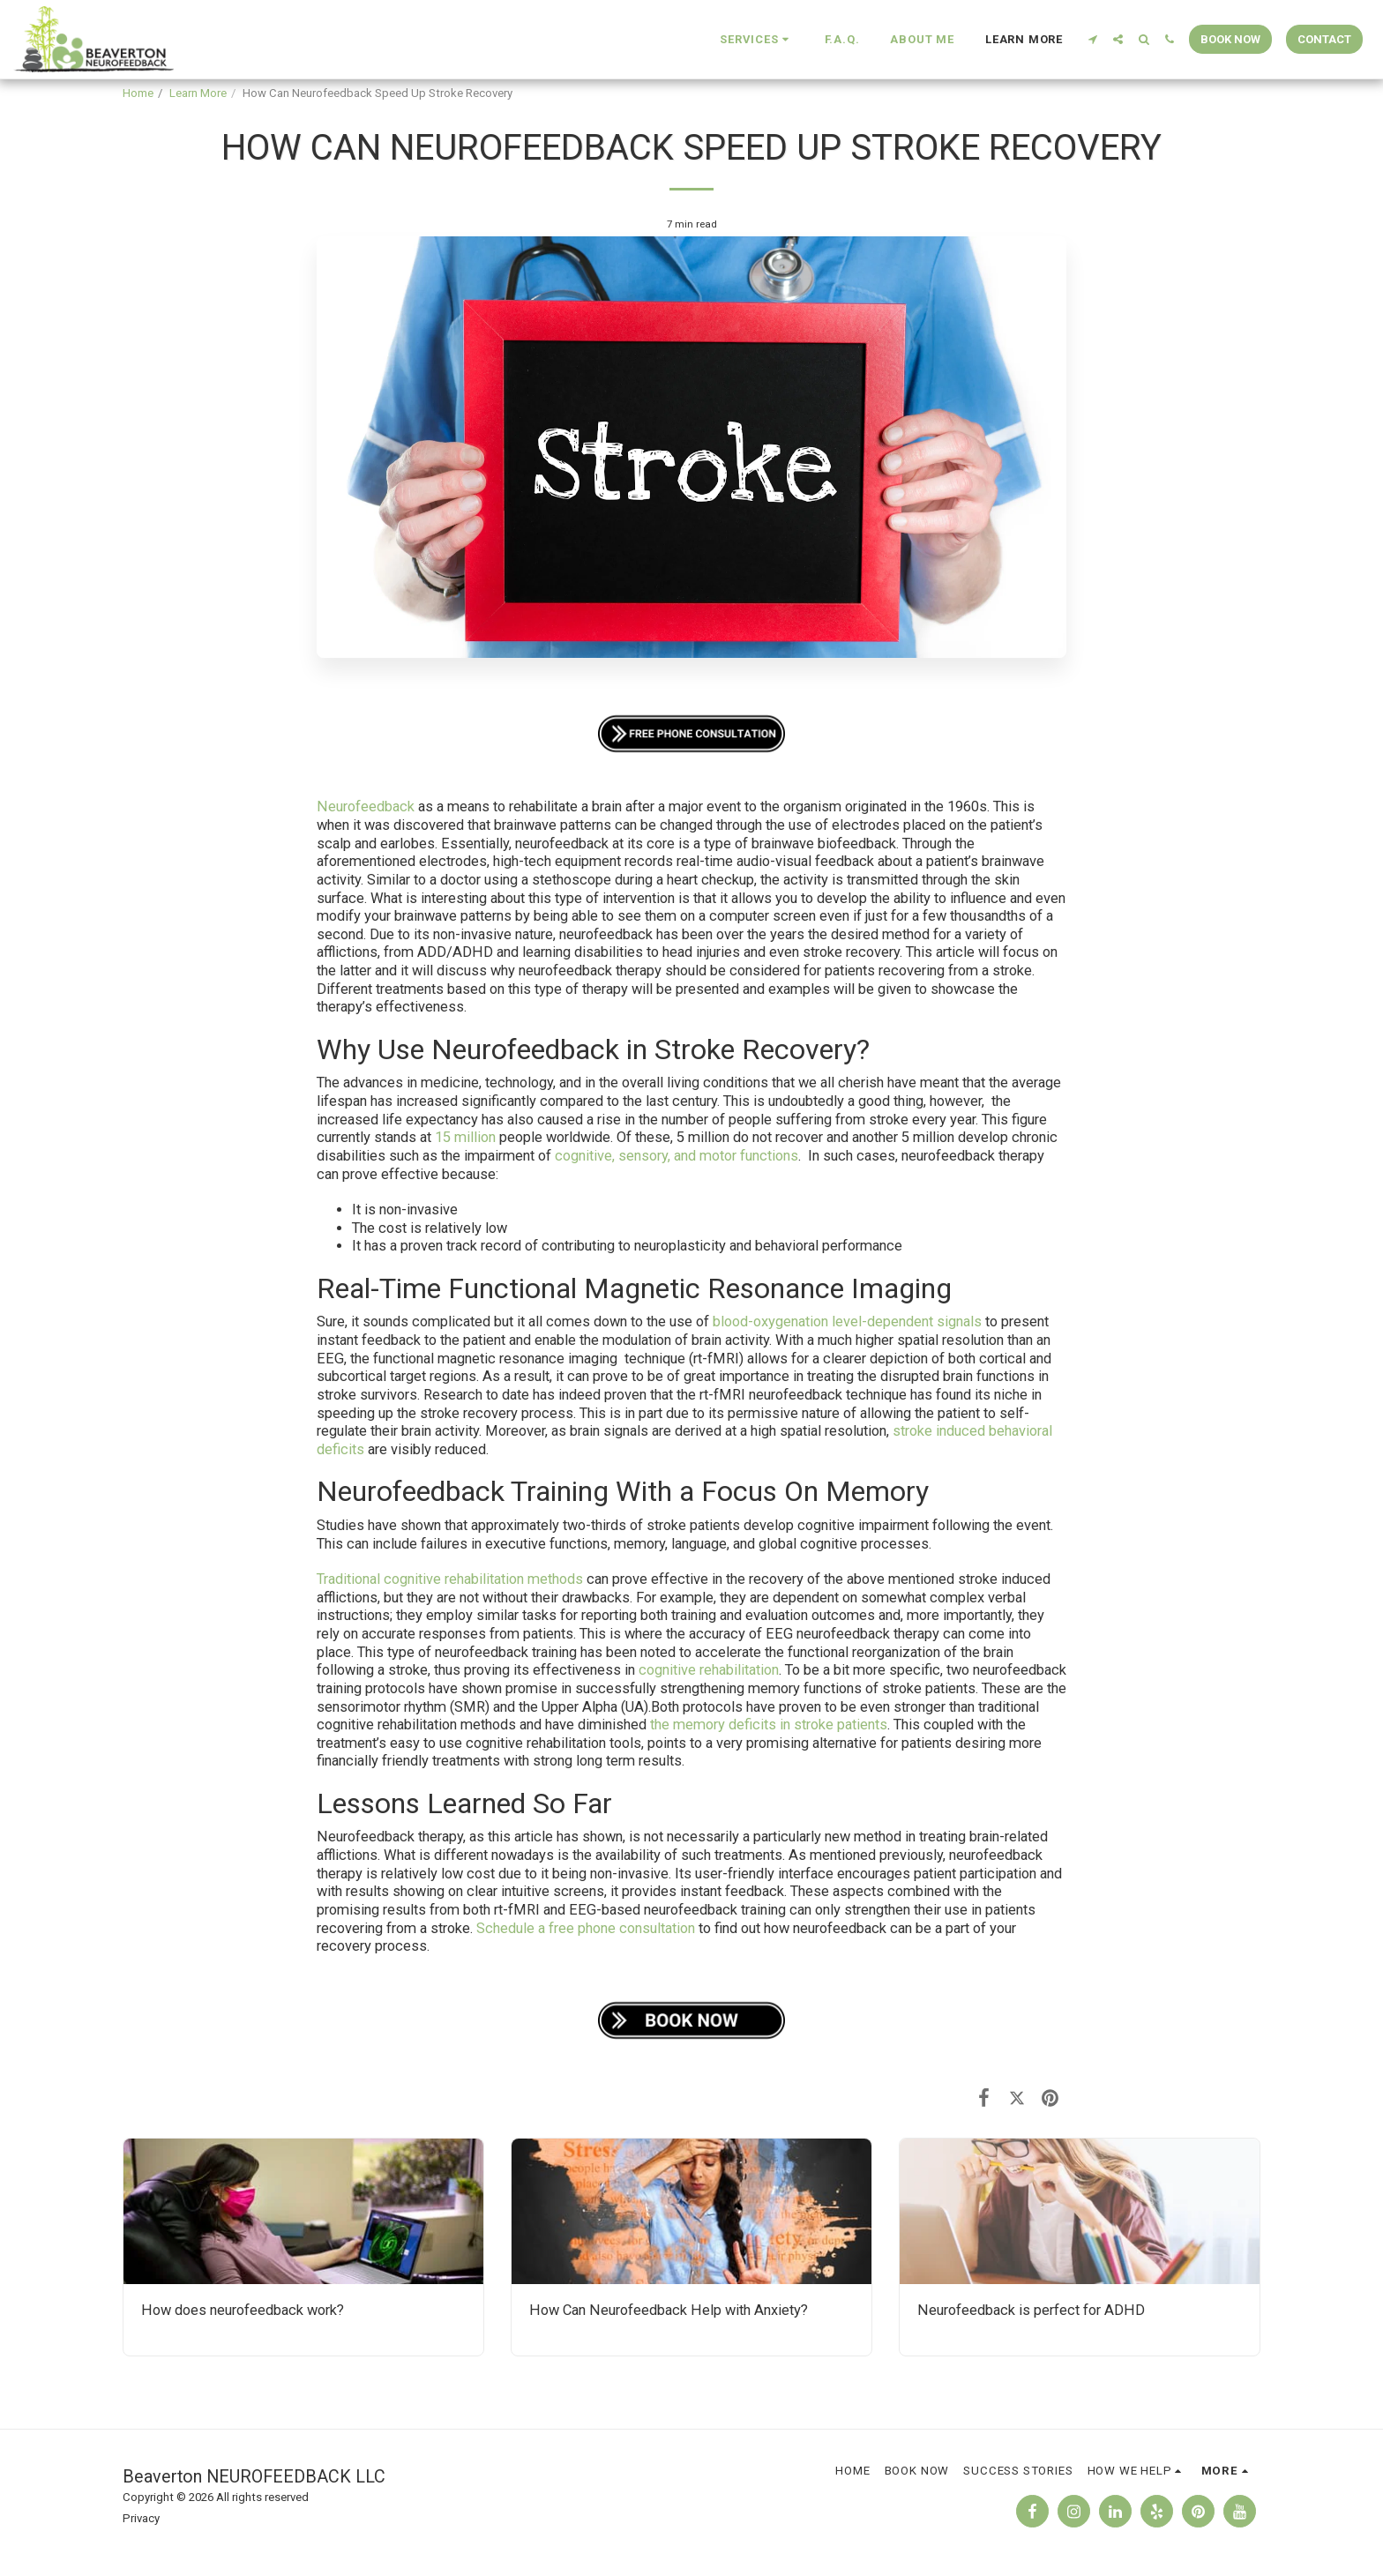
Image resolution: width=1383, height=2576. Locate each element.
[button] (756, 39)
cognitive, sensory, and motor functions (674, 1155)
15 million (463, 1137)
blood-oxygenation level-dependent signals (845, 1321)
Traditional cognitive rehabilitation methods (450, 1579)
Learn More (198, 93)
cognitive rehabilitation (707, 1669)
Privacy (141, 2518)
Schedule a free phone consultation (585, 1928)
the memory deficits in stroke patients (767, 1724)
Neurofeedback (366, 806)
